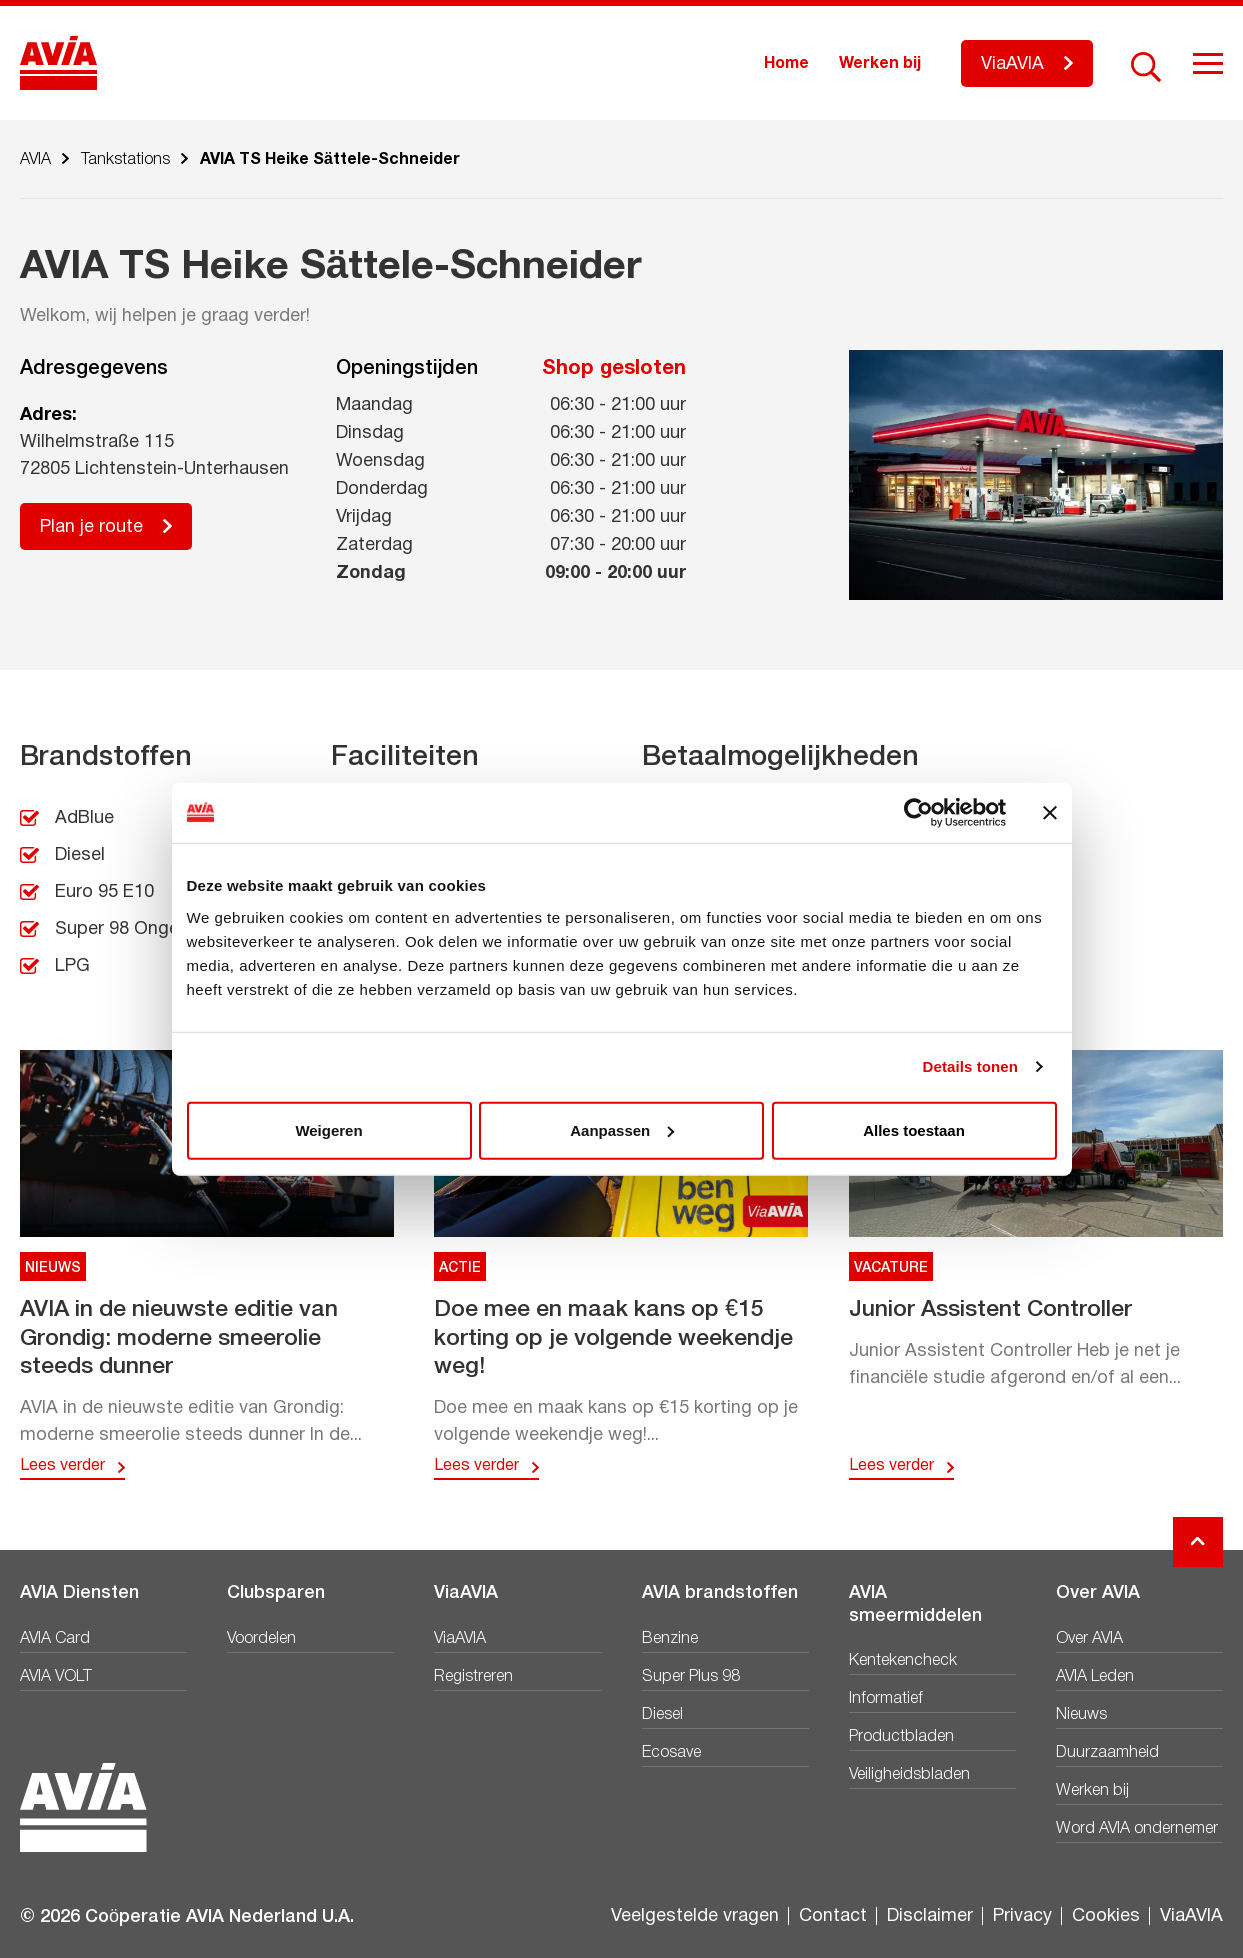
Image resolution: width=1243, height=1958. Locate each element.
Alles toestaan (914, 1129)
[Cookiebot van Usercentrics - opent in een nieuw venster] (918, 813)
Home (786, 64)
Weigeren (328, 1129)
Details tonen (970, 1066)
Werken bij (880, 64)
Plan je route (91, 527)
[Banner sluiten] (1050, 813)
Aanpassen (622, 1129)
